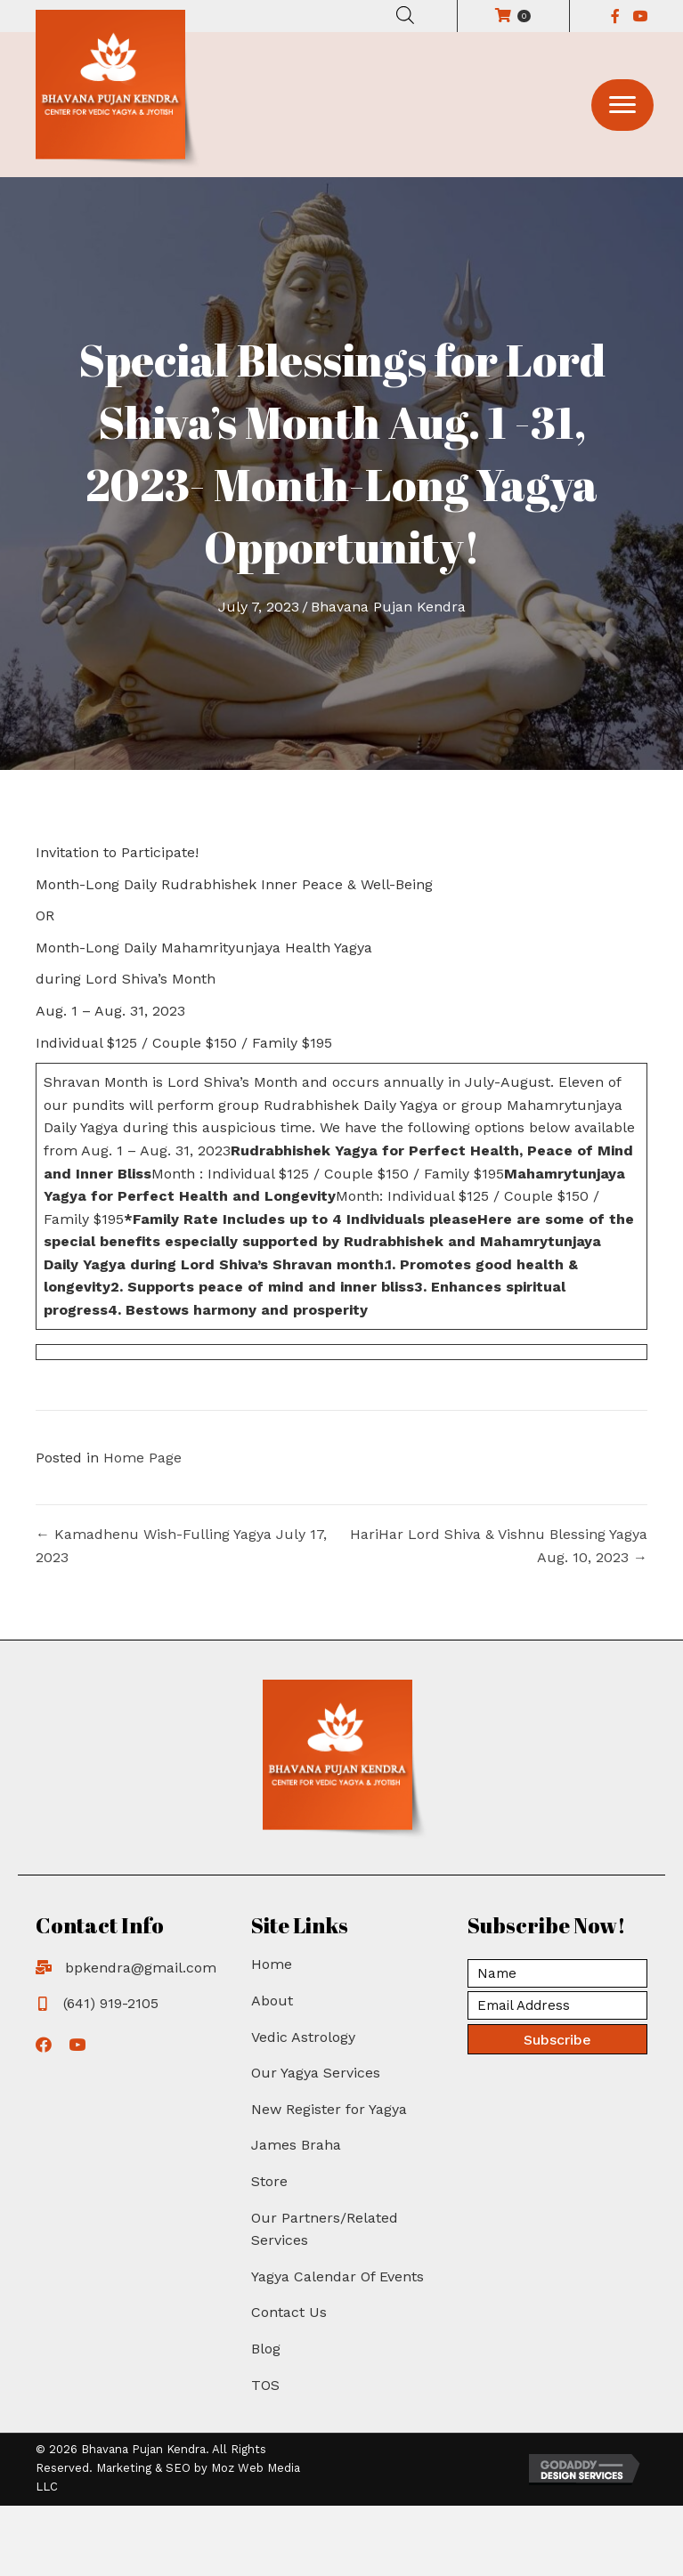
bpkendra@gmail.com (140, 1967)
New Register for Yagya (329, 2109)
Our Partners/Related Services (324, 2229)
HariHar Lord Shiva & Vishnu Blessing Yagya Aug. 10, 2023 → (498, 1546)
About (272, 2000)
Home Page (142, 1457)
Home (271, 1964)
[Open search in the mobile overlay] (405, 15)
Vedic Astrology (303, 2037)
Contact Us (289, 2312)
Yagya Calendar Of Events (337, 2276)
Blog (266, 2348)
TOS (265, 2385)
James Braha (296, 2144)
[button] (622, 105)
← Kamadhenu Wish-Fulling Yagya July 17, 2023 (181, 1546)
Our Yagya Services (315, 2072)
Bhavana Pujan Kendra (388, 606)
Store (269, 2181)
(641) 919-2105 (111, 2003)
